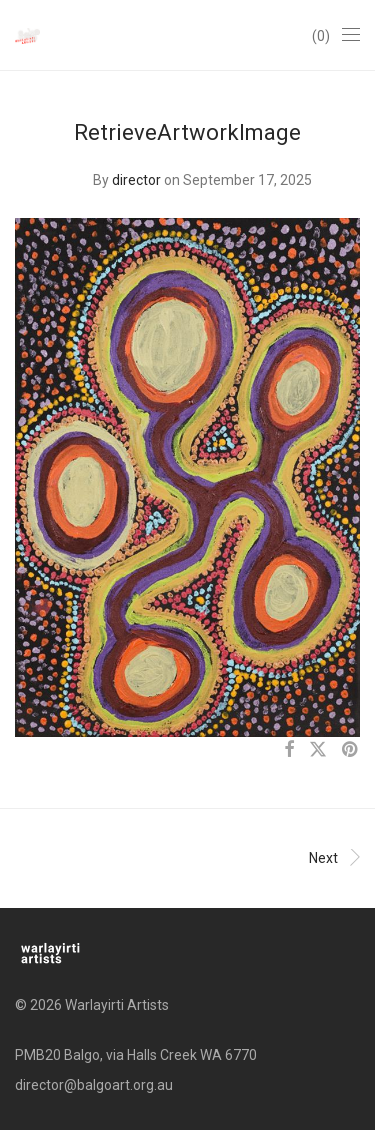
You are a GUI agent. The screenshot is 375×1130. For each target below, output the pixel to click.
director (136, 180)
